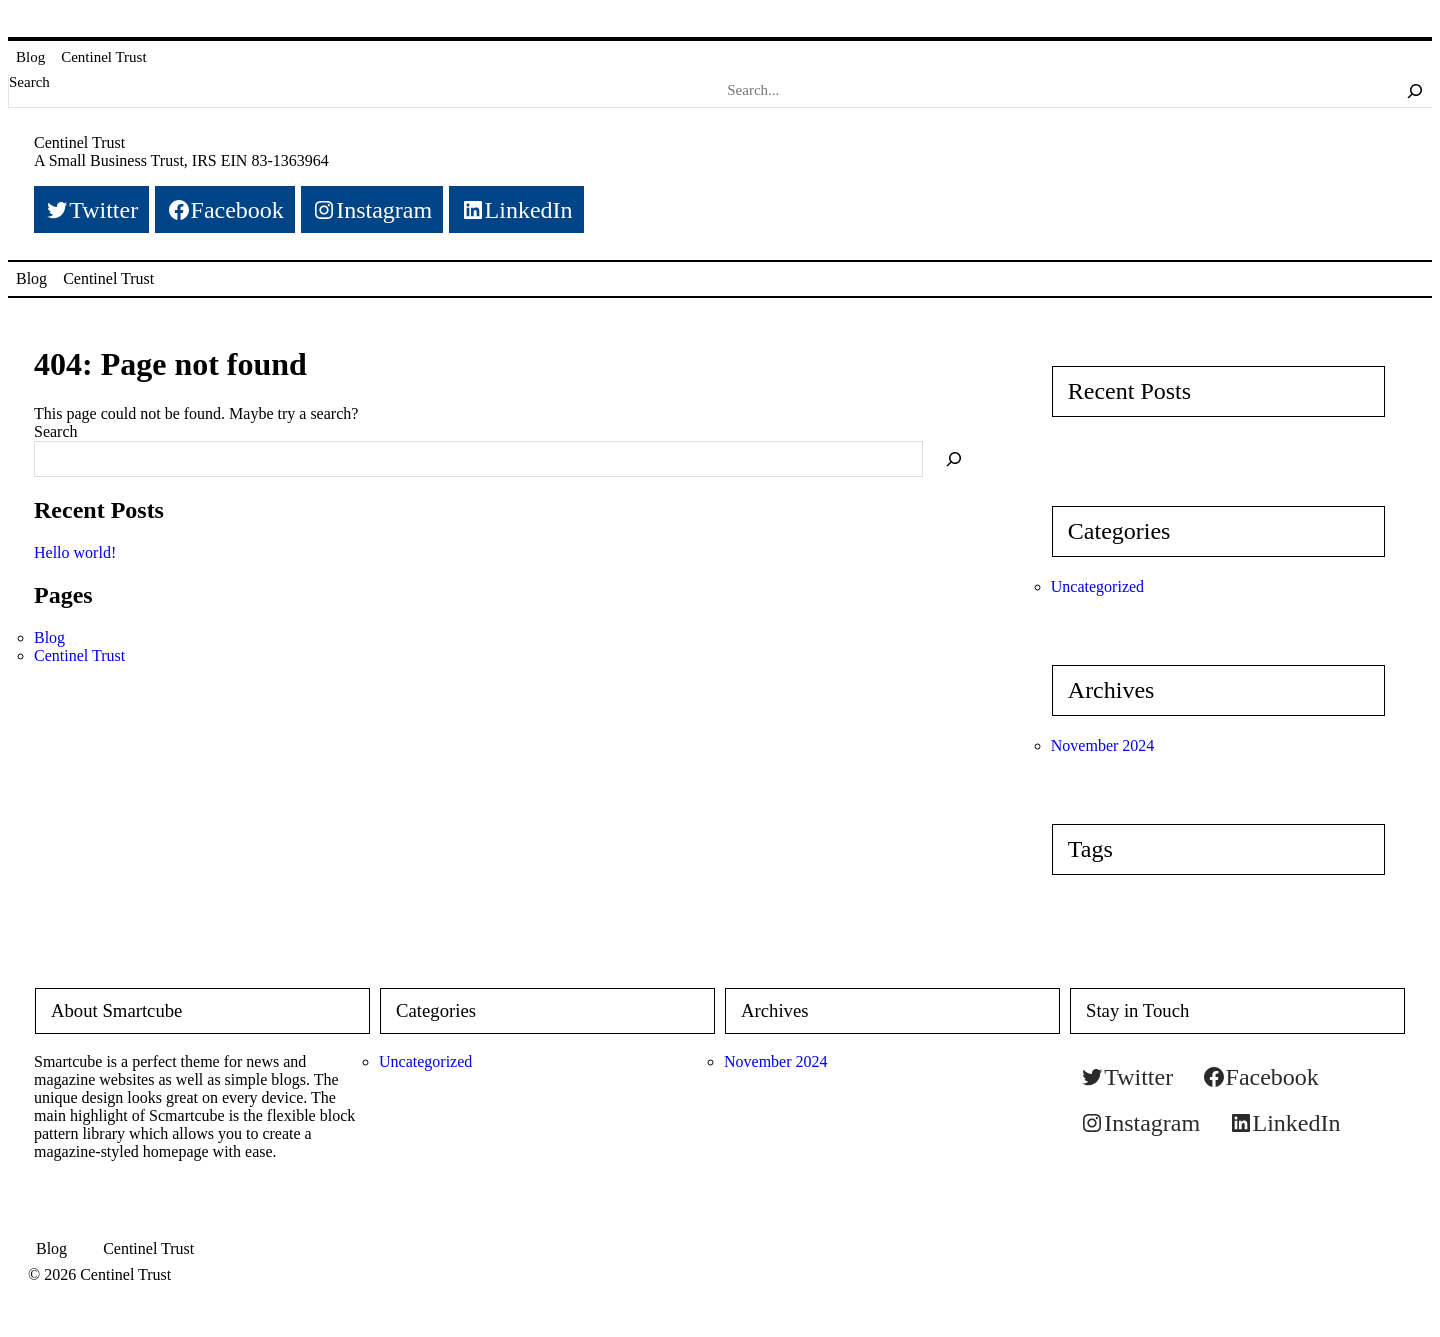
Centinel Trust (103, 57)
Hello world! (75, 552)
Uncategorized (1097, 586)
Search (29, 82)
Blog (30, 57)
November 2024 (1103, 745)
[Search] (1415, 90)
